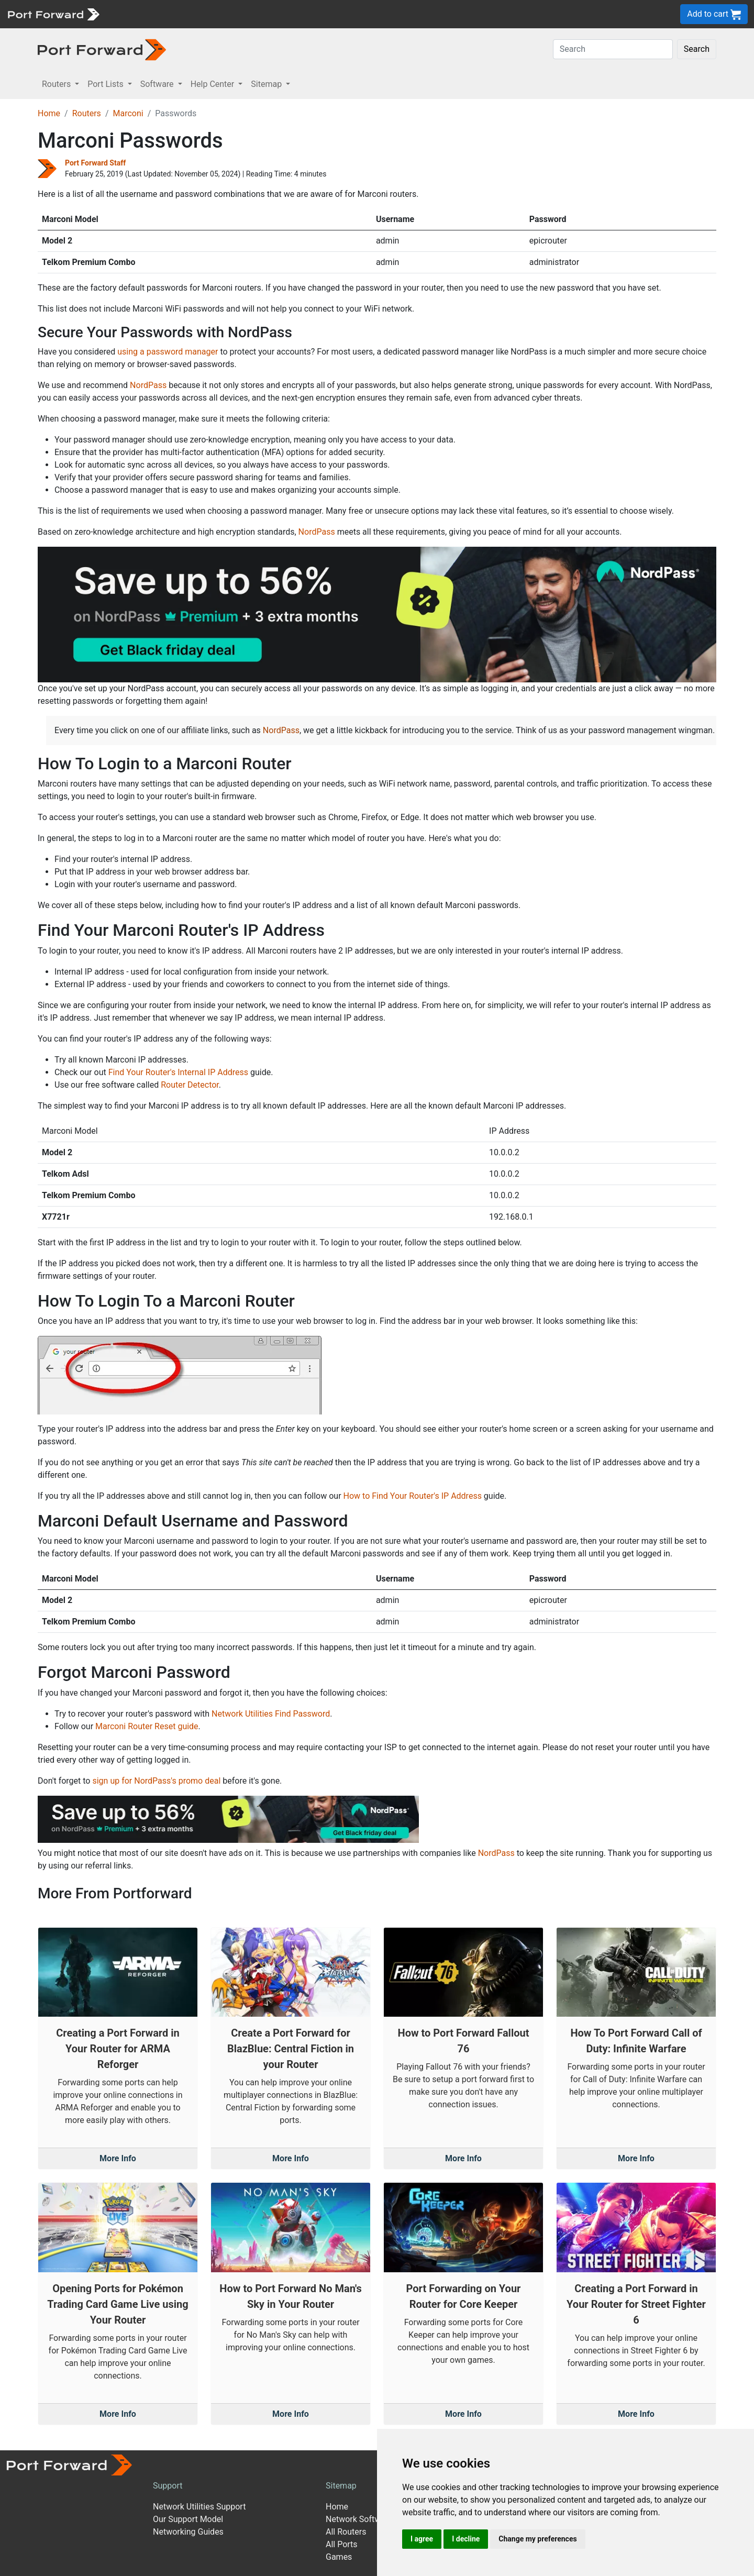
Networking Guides (188, 2532)
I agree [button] (422, 2539)
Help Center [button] (214, 84)
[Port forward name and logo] (53, 13)
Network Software (359, 2519)
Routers (86, 113)
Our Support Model (188, 2519)
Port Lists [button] (106, 84)
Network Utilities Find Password (271, 1714)
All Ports (342, 2544)
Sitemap (341, 2486)
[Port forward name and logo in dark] (102, 48)
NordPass (148, 385)
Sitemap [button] (267, 84)
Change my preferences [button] (537, 2539)
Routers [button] (57, 84)
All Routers (346, 2532)
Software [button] (158, 84)
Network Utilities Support (199, 2507)
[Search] (613, 49)
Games (339, 2557)
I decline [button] (466, 2539)
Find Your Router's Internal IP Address (178, 1072)
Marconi (128, 113)
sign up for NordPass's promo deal (156, 1781)
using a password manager (167, 352)
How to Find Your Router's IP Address (412, 1496)
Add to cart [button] (714, 14)
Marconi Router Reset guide (146, 1726)
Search (696, 49)
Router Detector (190, 1085)
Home (49, 113)
